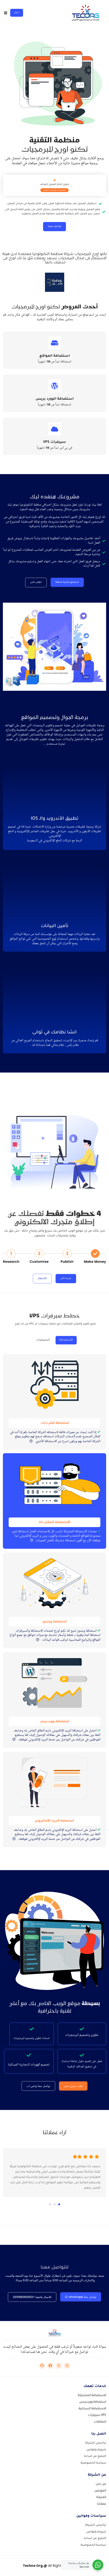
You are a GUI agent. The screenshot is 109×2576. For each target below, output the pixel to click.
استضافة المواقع (54, 356)
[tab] (66, 1340)
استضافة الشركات (54, 1423)
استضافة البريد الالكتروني (54, 1821)
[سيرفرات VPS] (54, 429)
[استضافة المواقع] (54, 342)
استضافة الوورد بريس (55, 399)
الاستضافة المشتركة (54, 1522)
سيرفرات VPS (54, 442)
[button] (59, 2204)
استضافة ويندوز (54, 1622)
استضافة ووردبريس (54, 1721)
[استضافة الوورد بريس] (54, 385)
